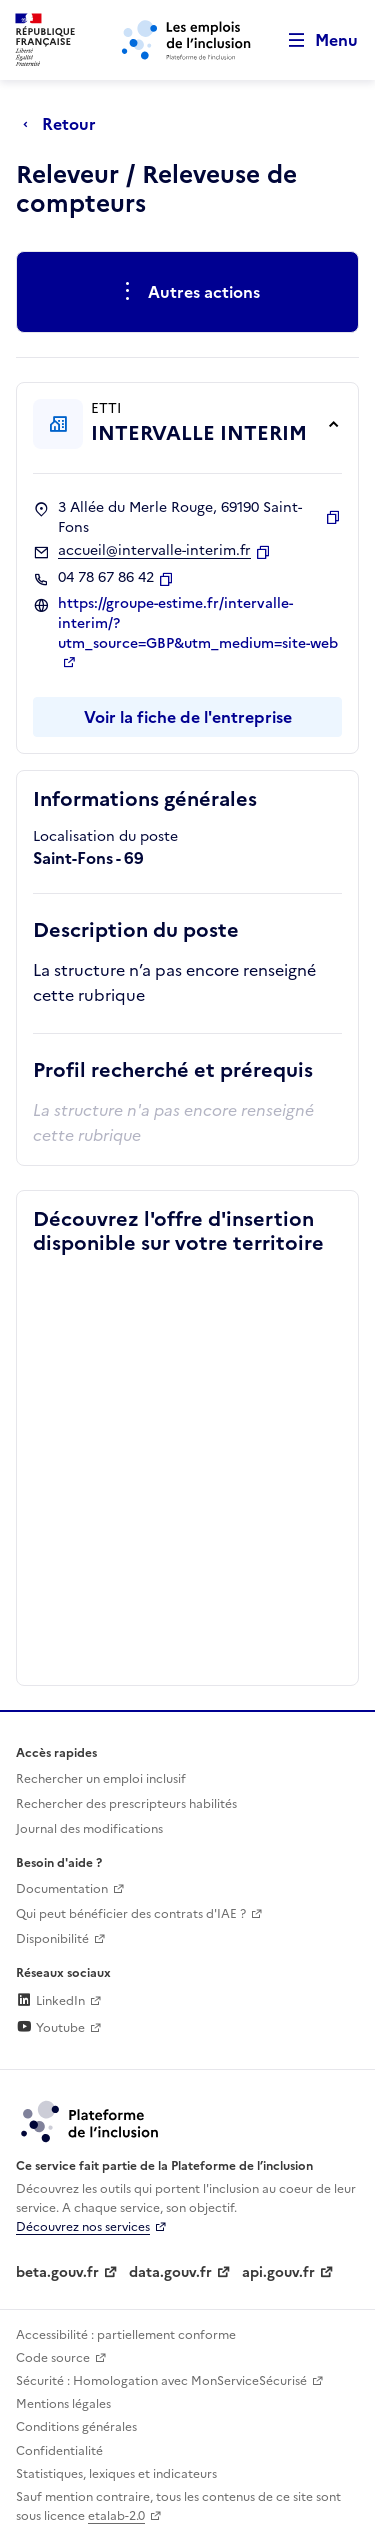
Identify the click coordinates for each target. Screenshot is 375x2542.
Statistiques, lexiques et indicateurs (116, 2474)
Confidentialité (59, 2451)
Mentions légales (63, 2404)
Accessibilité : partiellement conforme (126, 2335)
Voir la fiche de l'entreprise (188, 717)
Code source (53, 2358)
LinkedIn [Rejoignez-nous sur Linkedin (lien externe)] (50, 2001)
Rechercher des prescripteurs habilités (126, 1804)
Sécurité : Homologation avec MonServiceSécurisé (161, 2381)
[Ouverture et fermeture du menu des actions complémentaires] (187, 292)
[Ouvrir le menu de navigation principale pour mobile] (314, 40)
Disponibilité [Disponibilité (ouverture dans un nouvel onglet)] (52, 1939)
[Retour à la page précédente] (64, 124)
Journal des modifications (89, 1829)
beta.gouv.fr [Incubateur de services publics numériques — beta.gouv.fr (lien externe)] (57, 2272)
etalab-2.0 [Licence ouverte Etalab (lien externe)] (116, 2516)
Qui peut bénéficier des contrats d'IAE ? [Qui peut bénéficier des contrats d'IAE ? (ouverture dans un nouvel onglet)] (131, 1914)
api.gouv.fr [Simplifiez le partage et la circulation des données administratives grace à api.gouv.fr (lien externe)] (278, 2272)
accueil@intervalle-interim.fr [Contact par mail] (154, 551)
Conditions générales (76, 2427)
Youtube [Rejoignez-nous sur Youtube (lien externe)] (50, 2028)
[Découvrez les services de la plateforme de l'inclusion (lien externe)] (91, 2120)
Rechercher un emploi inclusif (101, 1779)
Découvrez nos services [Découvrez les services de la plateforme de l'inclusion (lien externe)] (83, 2227)
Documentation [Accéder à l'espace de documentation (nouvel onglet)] (62, 1889)
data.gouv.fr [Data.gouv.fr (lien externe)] (170, 2272)
